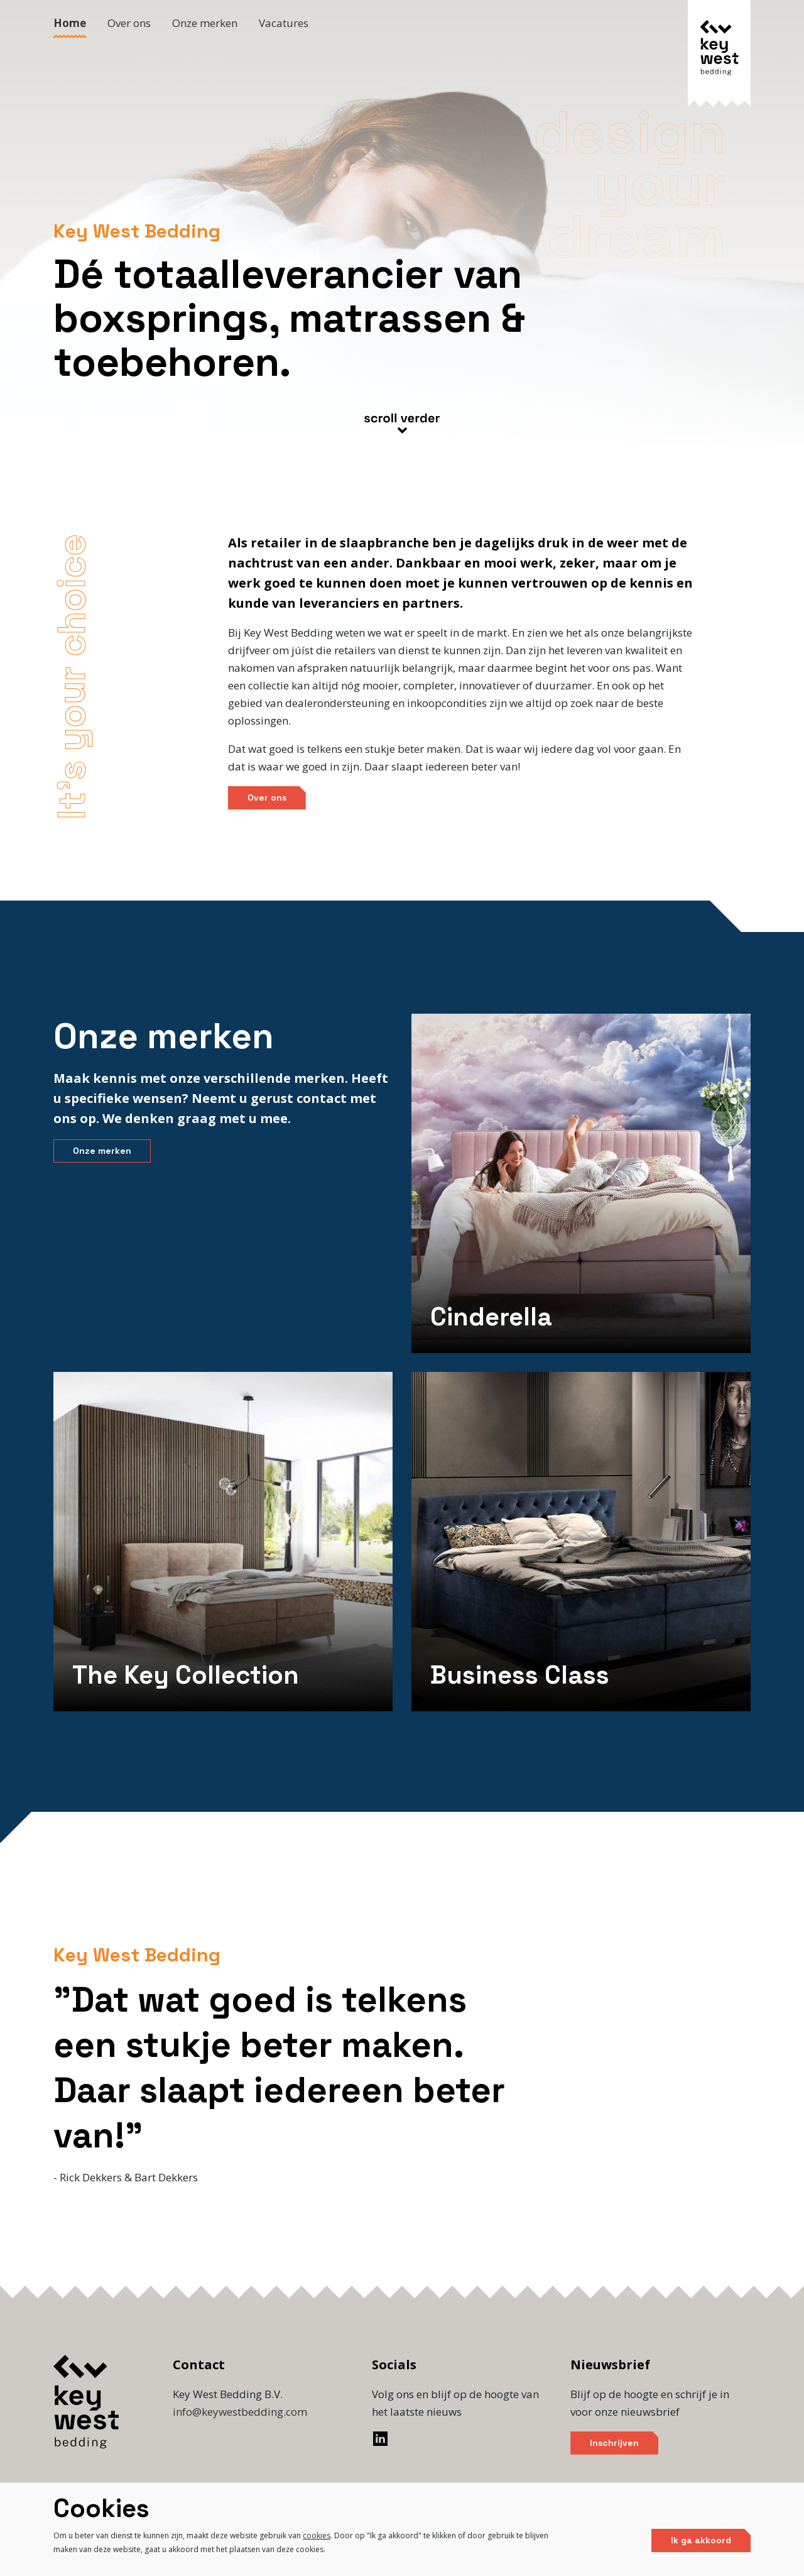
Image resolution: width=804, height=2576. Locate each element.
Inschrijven (614, 2442)
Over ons (129, 23)
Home (69, 23)
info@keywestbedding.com (240, 2411)
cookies (316, 2535)
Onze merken (204, 23)
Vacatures (283, 23)
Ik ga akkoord (701, 2540)
